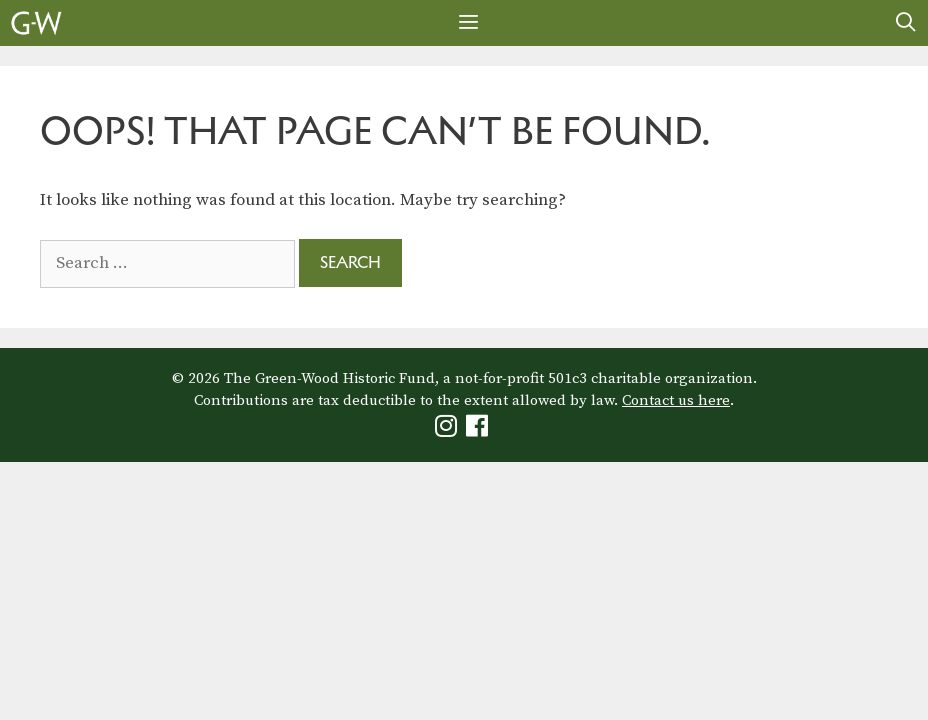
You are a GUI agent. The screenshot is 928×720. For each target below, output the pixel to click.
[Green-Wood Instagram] (448, 430)
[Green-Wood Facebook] (479, 430)
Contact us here (676, 400)
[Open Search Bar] (906, 23)
